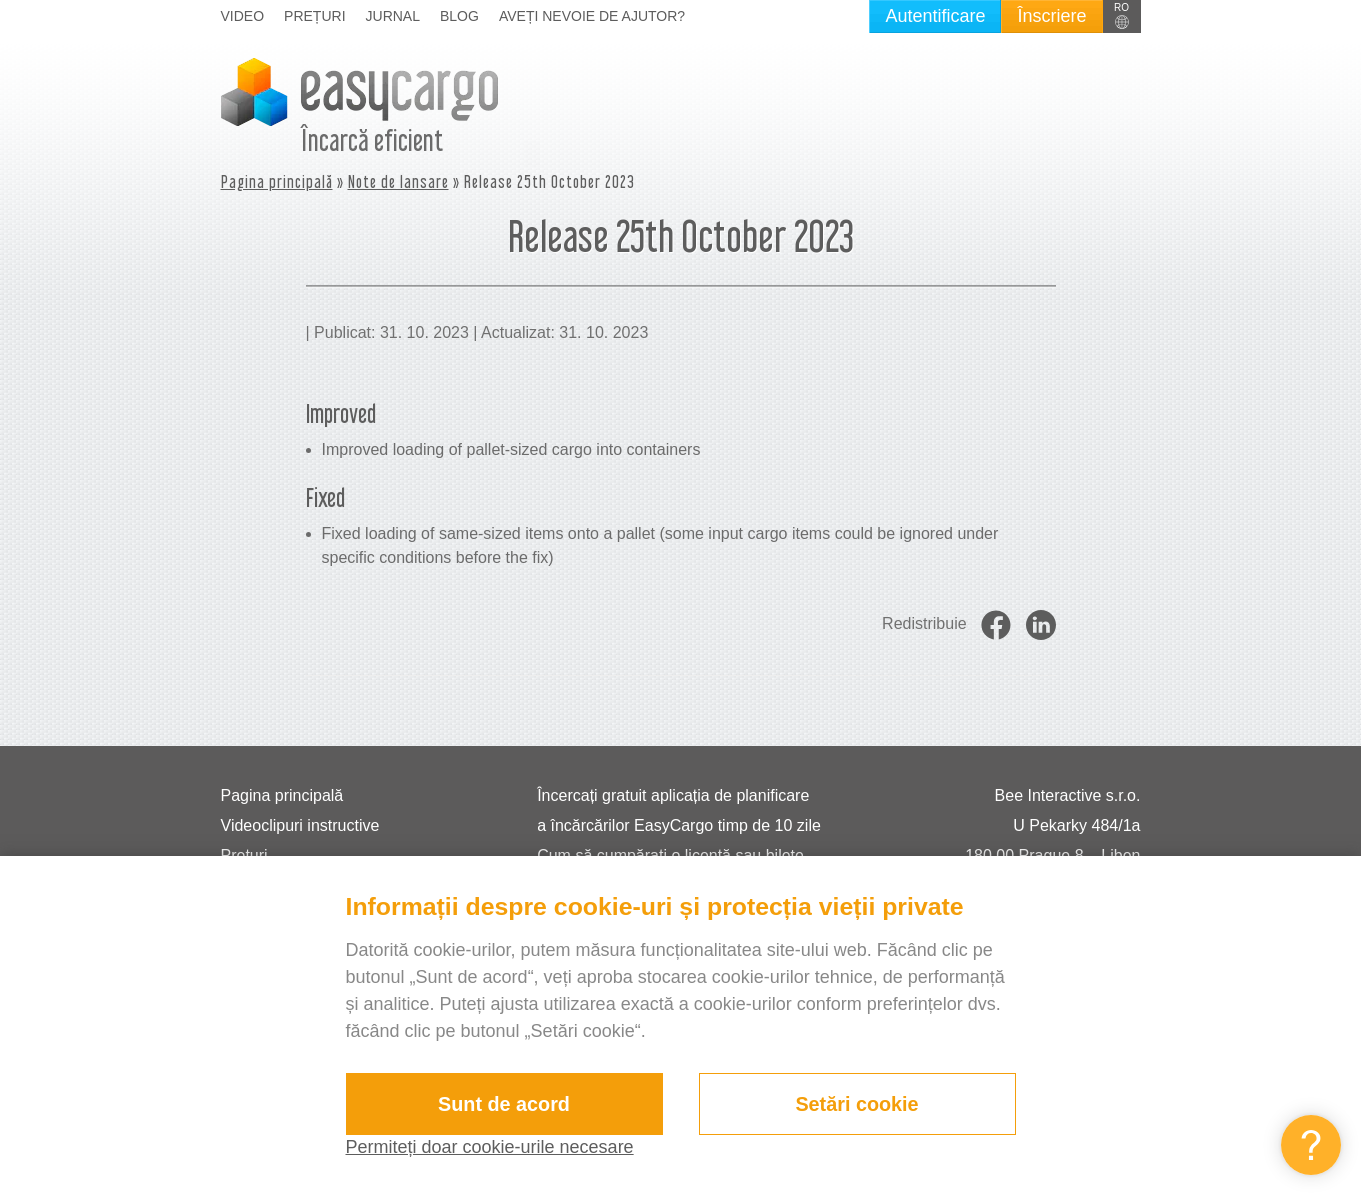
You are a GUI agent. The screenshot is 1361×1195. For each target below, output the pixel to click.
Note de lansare (398, 181)
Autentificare (935, 16)
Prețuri (314, 16)
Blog (459, 16)
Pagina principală (277, 181)
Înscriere (1051, 16)
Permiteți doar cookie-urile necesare (490, 1147)
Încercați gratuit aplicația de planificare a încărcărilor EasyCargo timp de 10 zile (679, 810)
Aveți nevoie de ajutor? (592, 16)
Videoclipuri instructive (300, 825)
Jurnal (393, 16)
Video (243, 16)
